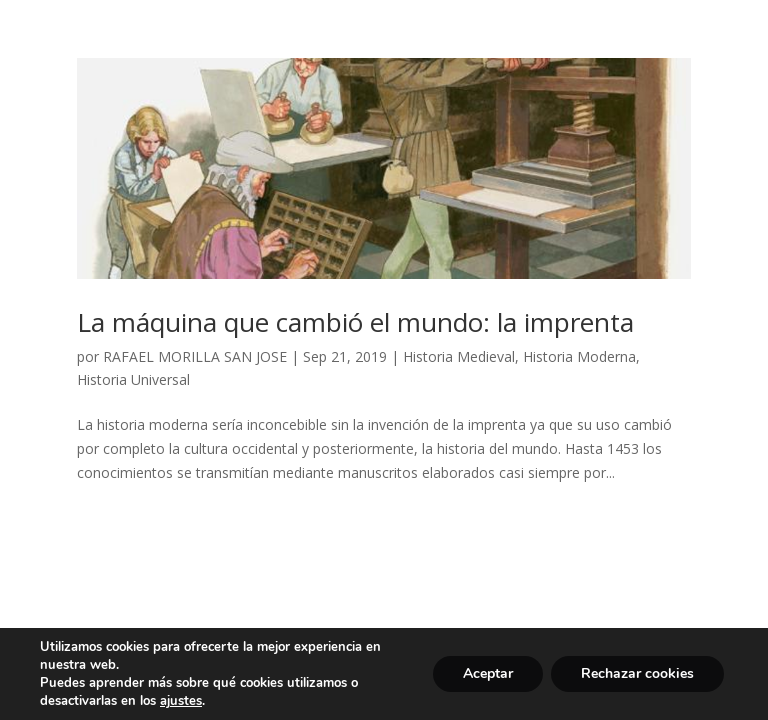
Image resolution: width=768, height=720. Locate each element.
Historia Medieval (459, 356)
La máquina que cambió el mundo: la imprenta (355, 322)
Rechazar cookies (637, 673)
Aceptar (488, 673)
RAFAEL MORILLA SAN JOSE (195, 356)
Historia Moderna (579, 356)
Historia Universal (133, 379)
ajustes (181, 701)
